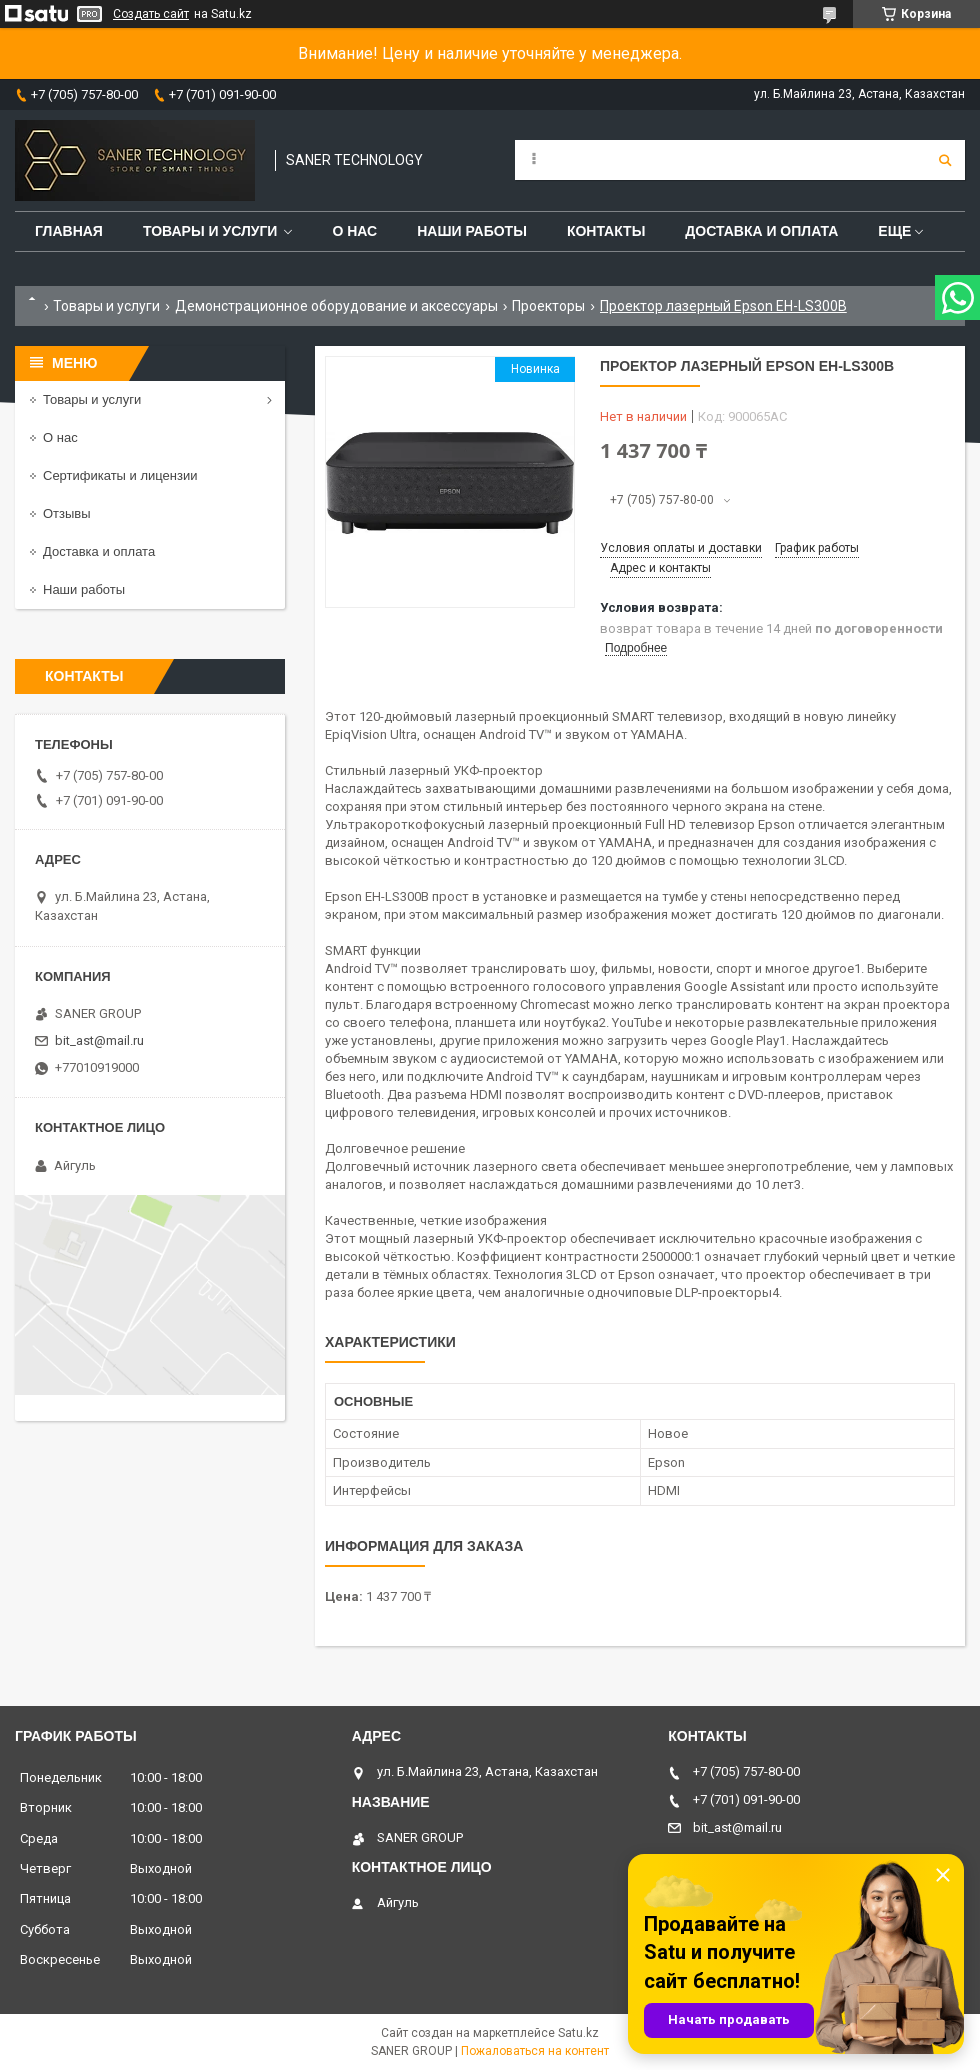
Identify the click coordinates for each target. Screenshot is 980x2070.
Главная (69, 231)
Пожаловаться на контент (535, 2051)
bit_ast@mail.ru (99, 1040)
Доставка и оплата (761, 231)
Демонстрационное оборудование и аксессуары (336, 306)
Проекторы (548, 306)
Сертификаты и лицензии (120, 475)
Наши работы (472, 231)
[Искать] (945, 160)
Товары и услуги (210, 231)
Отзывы (67, 513)
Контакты (606, 231)
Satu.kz (578, 2033)
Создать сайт (151, 14)
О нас (354, 231)
